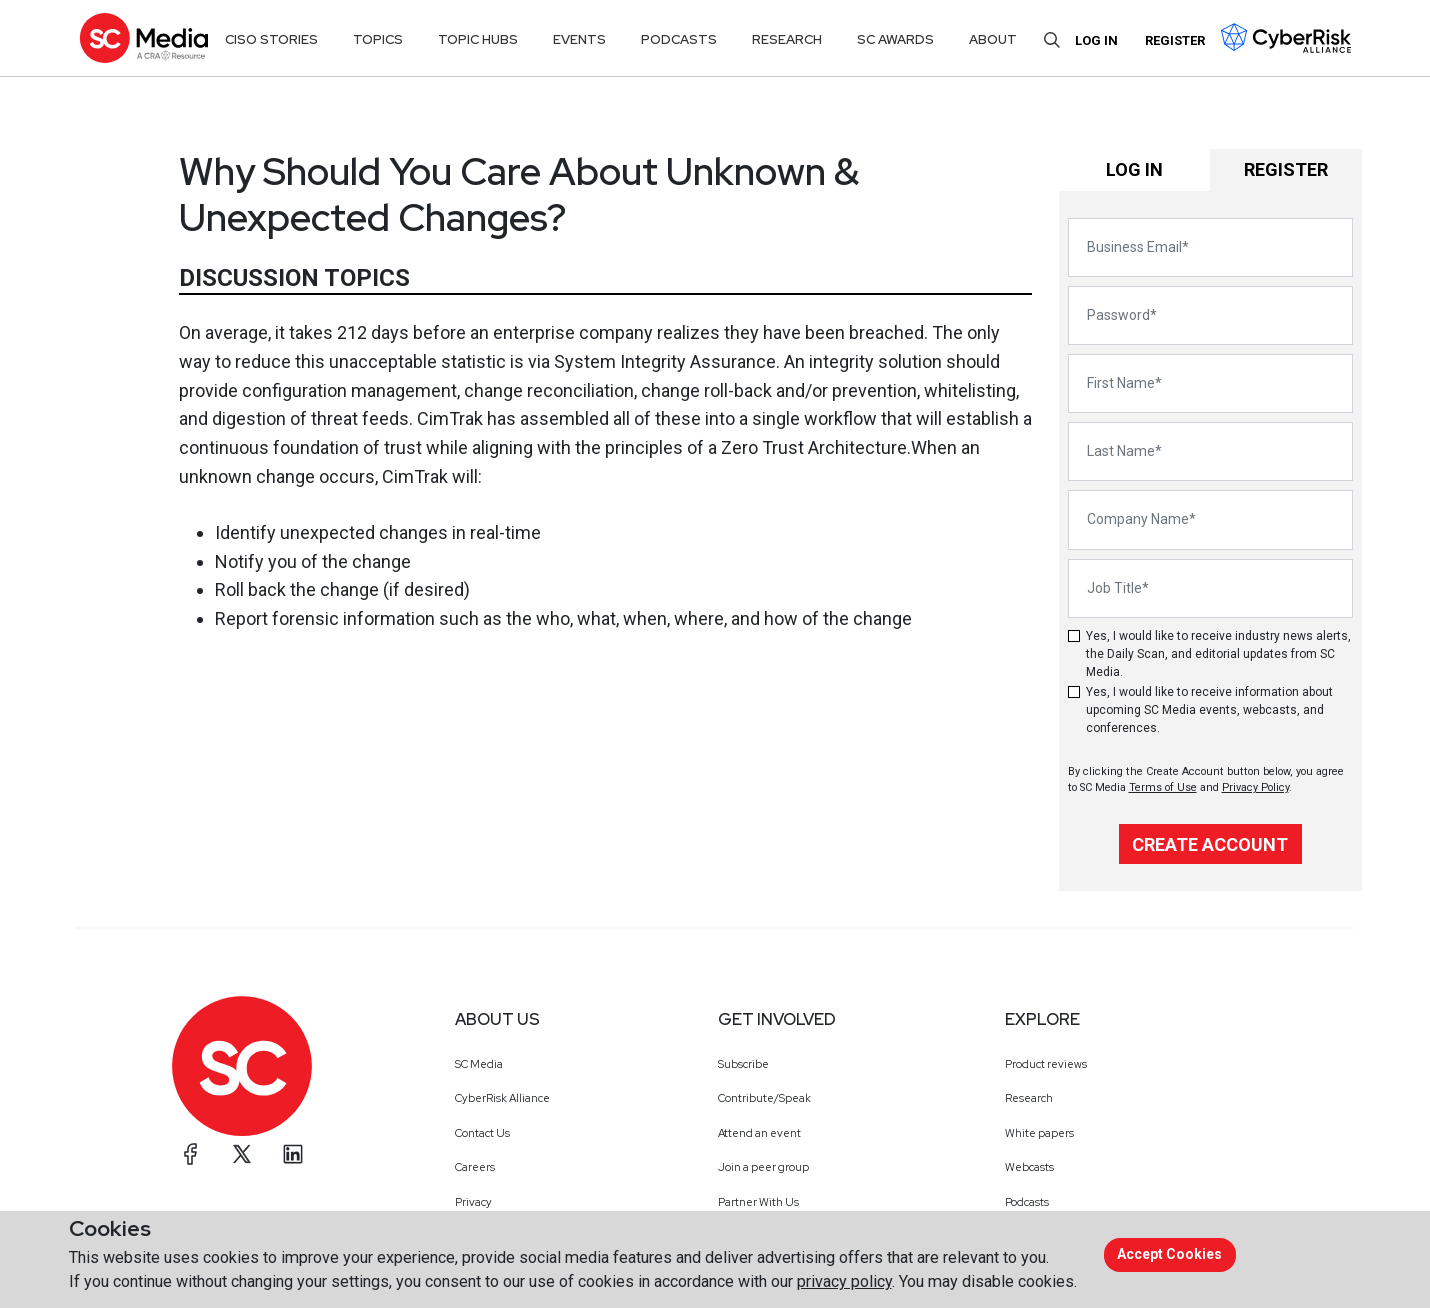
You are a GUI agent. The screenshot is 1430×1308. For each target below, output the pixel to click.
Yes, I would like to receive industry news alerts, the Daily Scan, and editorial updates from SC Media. (1218, 654)
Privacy (473, 1202)
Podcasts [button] (679, 39)
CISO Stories (271, 39)
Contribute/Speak (764, 1098)
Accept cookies (1169, 1254)
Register (1175, 40)
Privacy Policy (1255, 787)
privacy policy (844, 1281)
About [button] (993, 39)
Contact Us (482, 1133)
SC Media (479, 1064)
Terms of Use (1163, 787)
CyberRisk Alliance (502, 1098)
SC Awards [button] (895, 39)
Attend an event (759, 1133)
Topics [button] (378, 39)
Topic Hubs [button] (478, 39)
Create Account (1210, 844)
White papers (1039, 1133)
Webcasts (1029, 1167)
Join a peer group (763, 1167)
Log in (1096, 40)
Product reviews (1046, 1064)
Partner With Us (758, 1202)
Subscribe (743, 1064)
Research (1029, 1098)
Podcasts (1027, 1202)
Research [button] (787, 39)
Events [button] (579, 39)
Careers (475, 1167)
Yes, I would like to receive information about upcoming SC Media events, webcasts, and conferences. (1209, 710)
